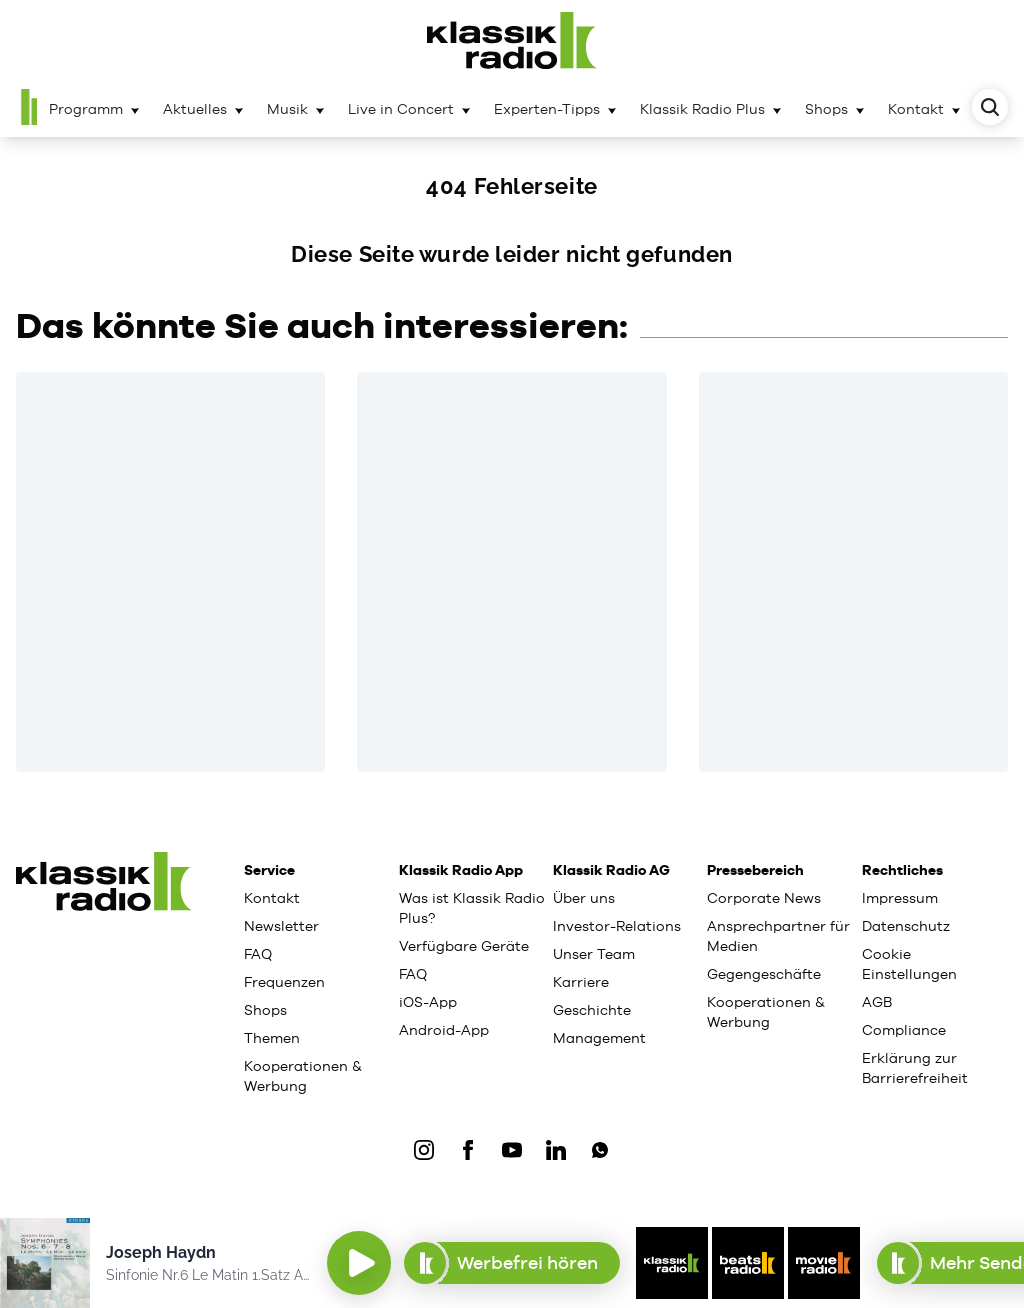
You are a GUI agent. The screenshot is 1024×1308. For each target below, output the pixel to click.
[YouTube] (512, 1150)
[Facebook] (468, 1150)
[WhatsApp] (600, 1150)
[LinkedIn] (556, 1150)
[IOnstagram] (424, 1150)
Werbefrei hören (511, 1263)
